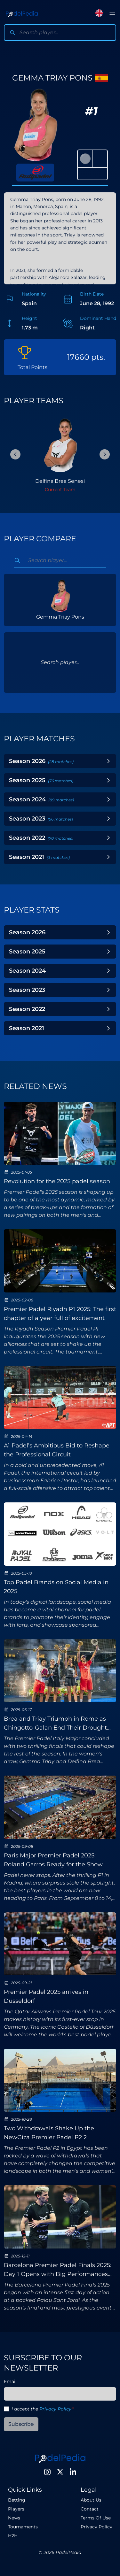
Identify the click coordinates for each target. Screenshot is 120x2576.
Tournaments (23, 2527)
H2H (13, 2536)
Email (10, 2381)
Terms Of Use (96, 2518)
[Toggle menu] (112, 13)
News (14, 2518)
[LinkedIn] (73, 2472)
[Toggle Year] (108, 761)
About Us (91, 2500)
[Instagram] (47, 2472)
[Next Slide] (105, 454)
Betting (16, 2500)
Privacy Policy (55, 2409)
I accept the (42, 2409)
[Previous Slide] (15, 454)
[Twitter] (60, 2472)
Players (16, 2509)
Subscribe (21, 2424)
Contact (90, 2509)
